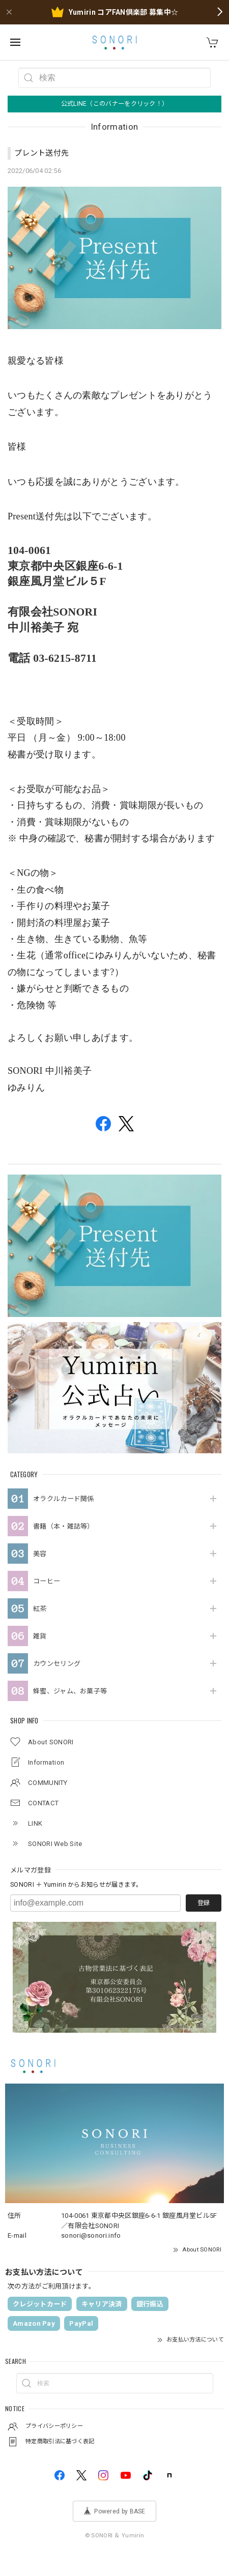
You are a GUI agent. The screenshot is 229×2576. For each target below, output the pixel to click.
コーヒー (46, 1581)
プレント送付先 (41, 153)
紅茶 (40, 1609)
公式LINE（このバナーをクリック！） (114, 103)
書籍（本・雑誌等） (63, 1526)
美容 (40, 1554)
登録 (203, 1903)
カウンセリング (56, 1663)
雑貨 (40, 1636)
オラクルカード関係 (63, 1499)
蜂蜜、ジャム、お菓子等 (70, 1691)
